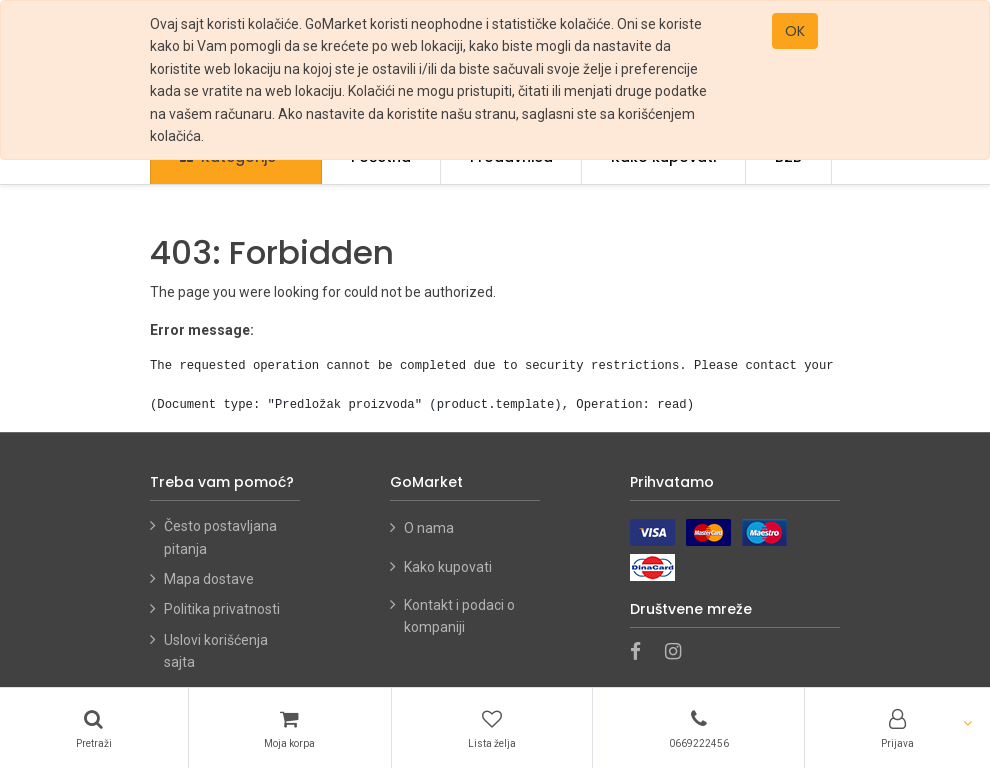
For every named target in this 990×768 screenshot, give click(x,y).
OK (795, 31)
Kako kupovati (449, 567)
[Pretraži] (94, 728)
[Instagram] (679, 653)
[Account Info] (897, 728)
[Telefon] (699, 728)
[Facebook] (642, 653)
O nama (429, 528)
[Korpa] (290, 728)
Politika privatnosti (222, 609)
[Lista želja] (492, 728)
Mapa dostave (209, 579)
